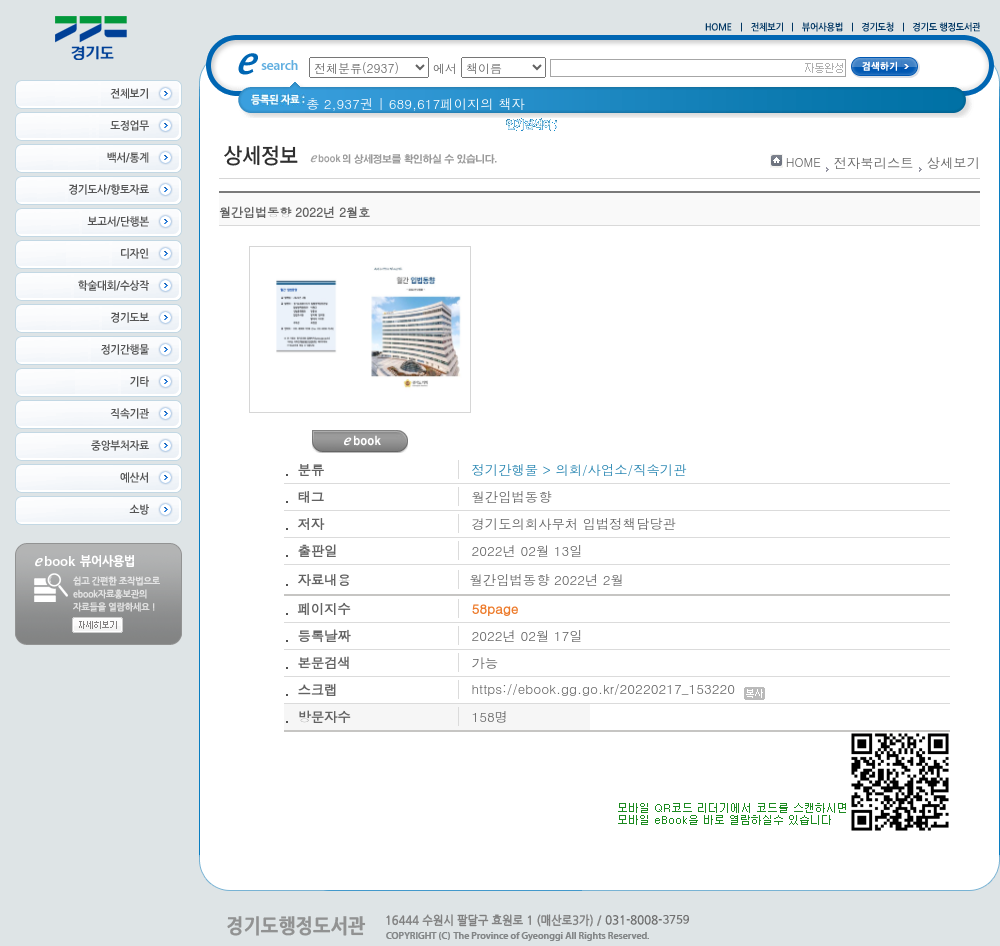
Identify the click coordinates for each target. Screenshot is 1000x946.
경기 (692, 129)
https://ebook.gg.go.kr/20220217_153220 (618, 688)
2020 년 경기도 (616, 129)
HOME (803, 161)
